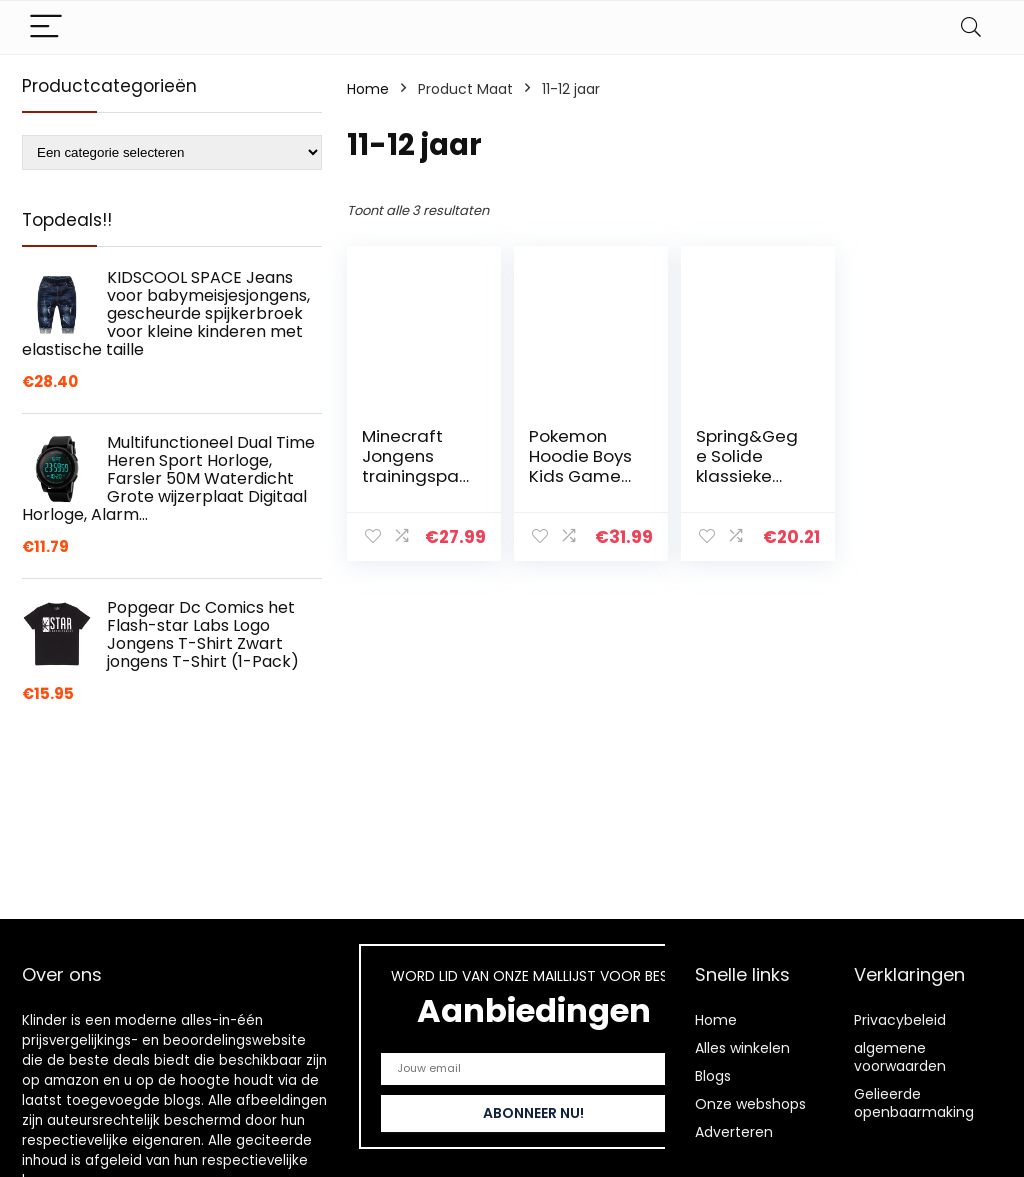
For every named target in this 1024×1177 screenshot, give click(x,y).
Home (368, 89)
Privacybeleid (900, 1020)
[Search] (971, 27)
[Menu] (46, 27)
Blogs (713, 1076)
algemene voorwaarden (900, 1057)
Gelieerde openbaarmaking (914, 1103)
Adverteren (734, 1132)
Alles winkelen (742, 1048)
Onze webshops (750, 1104)
